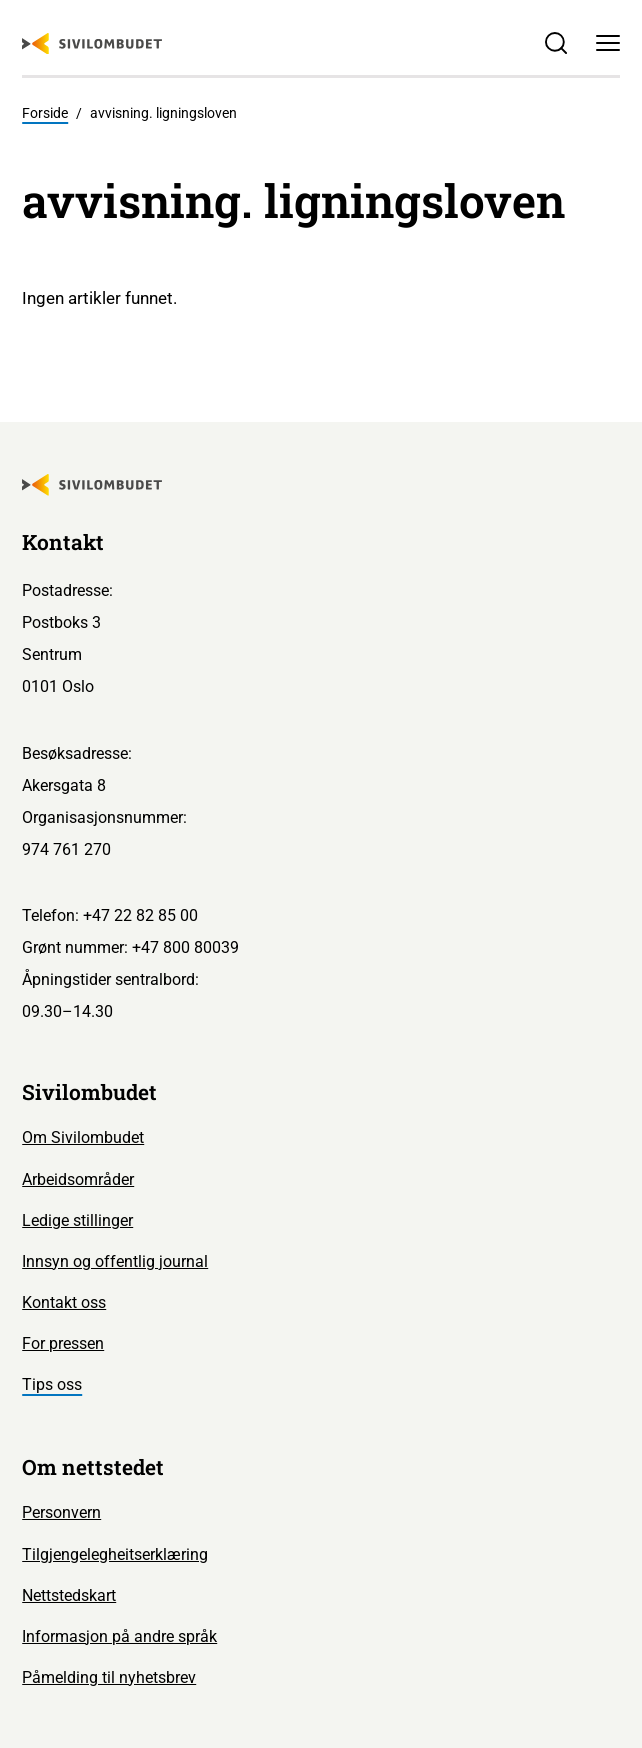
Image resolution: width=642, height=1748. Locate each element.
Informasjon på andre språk (119, 1636)
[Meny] (607, 43)
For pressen (63, 1343)
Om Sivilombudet (83, 1137)
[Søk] (556, 43)
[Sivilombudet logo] (92, 44)
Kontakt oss (64, 1302)
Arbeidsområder (78, 1179)
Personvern (61, 1512)
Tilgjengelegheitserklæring (115, 1554)
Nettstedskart (69, 1595)
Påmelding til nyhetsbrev (109, 1677)
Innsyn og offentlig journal (115, 1261)
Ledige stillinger (77, 1220)
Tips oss (52, 1384)
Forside (45, 113)
